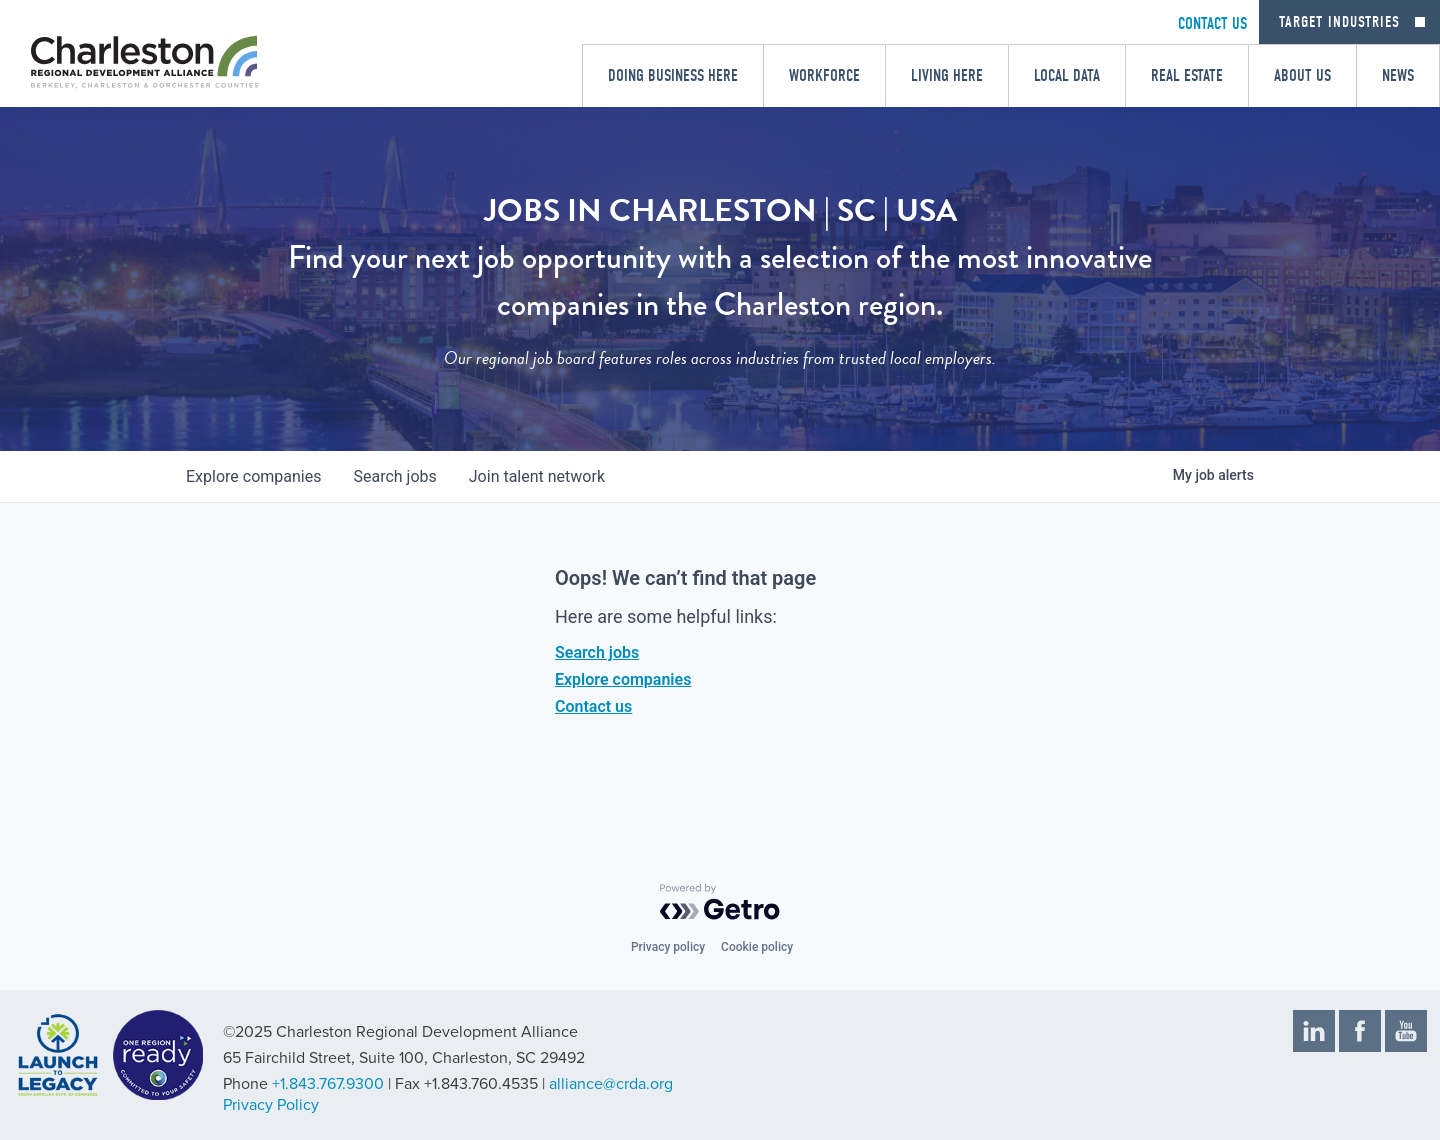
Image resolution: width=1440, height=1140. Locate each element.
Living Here (947, 75)
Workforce (824, 75)
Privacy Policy (271, 1105)
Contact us (593, 706)
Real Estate (1187, 75)
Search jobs (597, 652)
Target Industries (1339, 22)
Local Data (1067, 75)
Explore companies (623, 679)
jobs (394, 476)
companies (253, 476)
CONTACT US (1212, 23)
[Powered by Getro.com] (720, 902)
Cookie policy (757, 947)
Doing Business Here (673, 75)
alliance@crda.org (611, 1084)
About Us (1302, 75)
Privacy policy (668, 947)
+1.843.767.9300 (328, 1084)
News (1398, 75)
